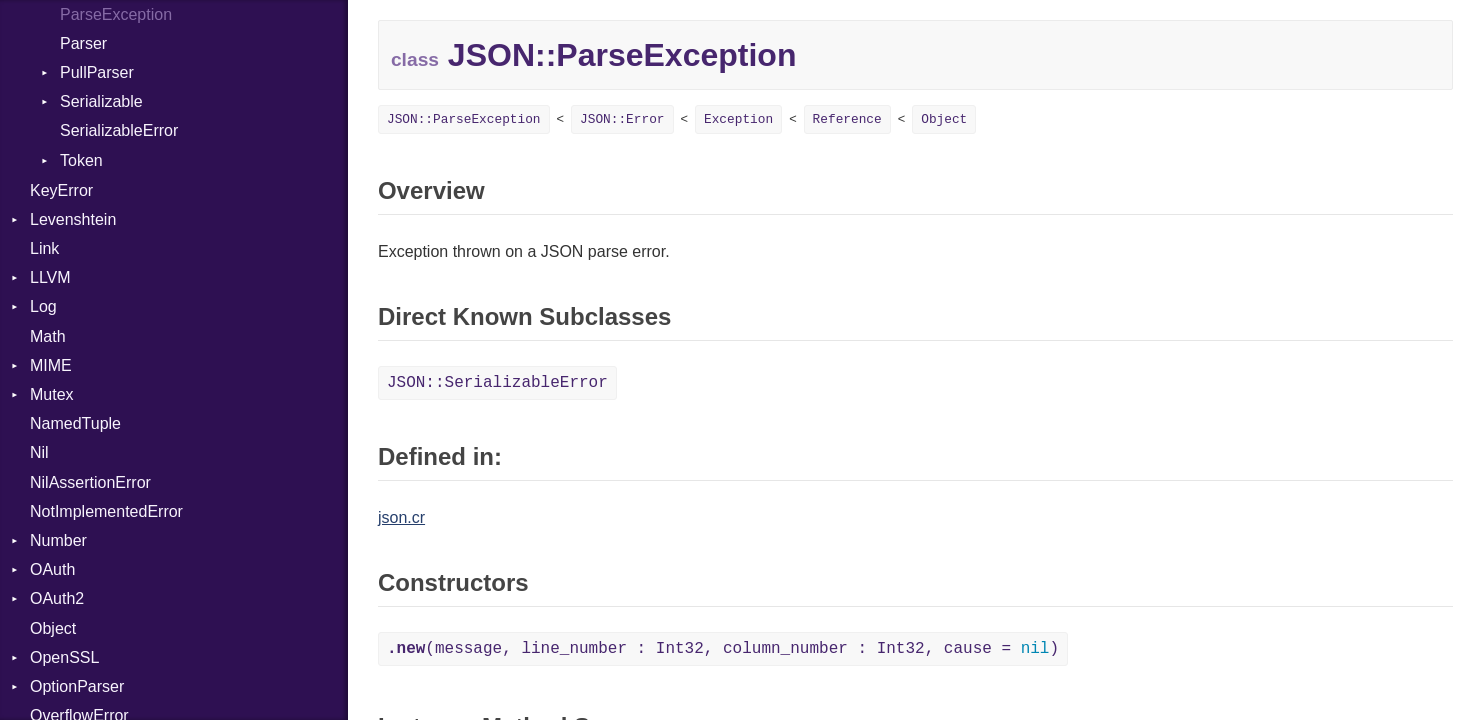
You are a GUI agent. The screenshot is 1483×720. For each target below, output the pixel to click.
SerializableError (119, 130)
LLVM (50, 277)
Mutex (52, 394)
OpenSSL (64, 657)
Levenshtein (73, 219)
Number (58, 540)
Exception (738, 119)
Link (44, 248)
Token (81, 160)
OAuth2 (57, 598)
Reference (847, 119)
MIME (51, 365)
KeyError (61, 190)
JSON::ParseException (464, 119)
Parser (83, 43)
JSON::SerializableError (497, 383)
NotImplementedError (106, 511)
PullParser (97, 72)
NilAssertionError (90, 482)
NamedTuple (75, 423)
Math (48, 336)
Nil (39, 452)
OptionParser (77, 686)
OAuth (52, 569)
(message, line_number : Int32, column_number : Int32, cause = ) (723, 649)
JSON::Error (622, 119)
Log (43, 306)
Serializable (101, 101)
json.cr (401, 517)
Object (53, 628)
